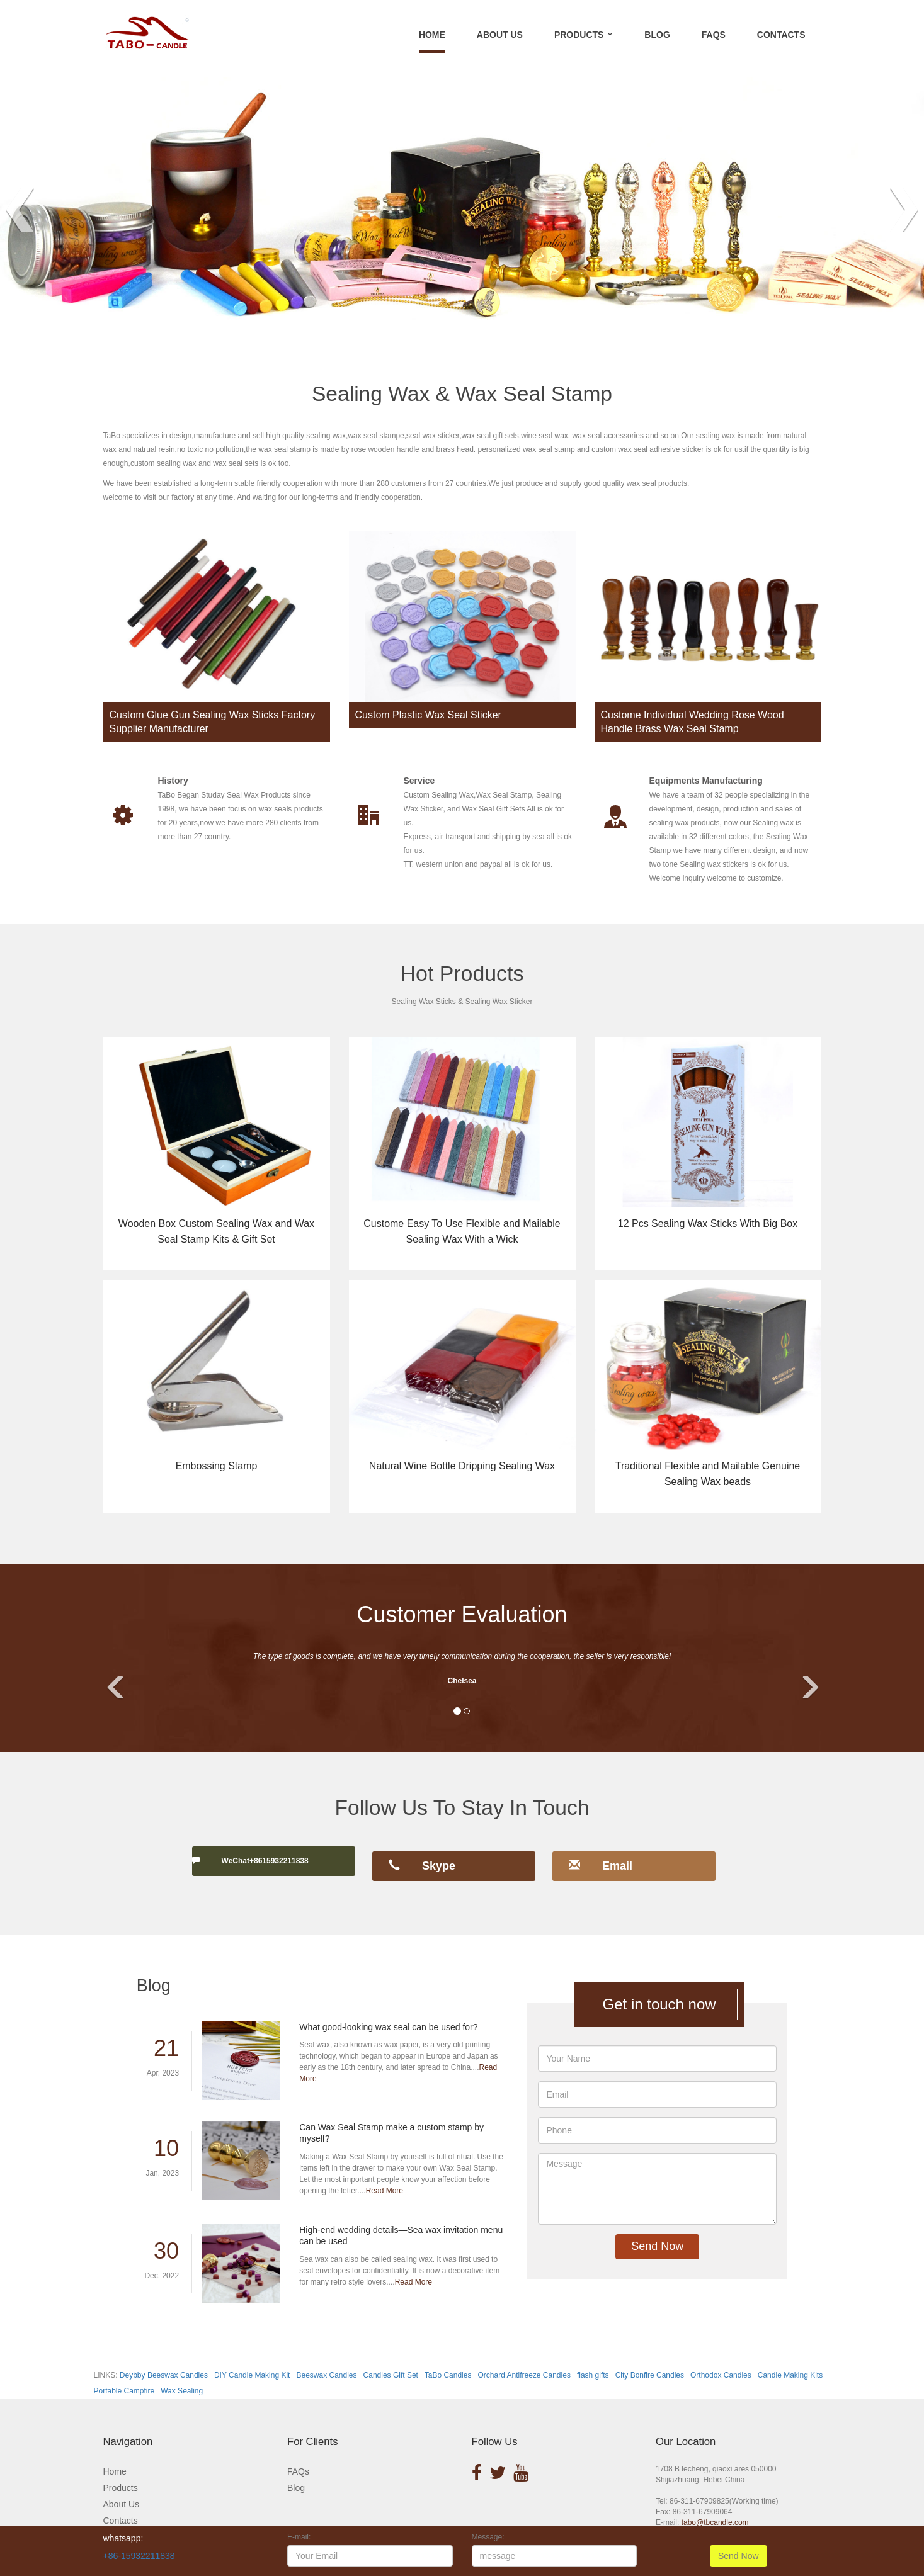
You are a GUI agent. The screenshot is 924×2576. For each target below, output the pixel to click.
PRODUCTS (578, 35)
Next (904, 210)
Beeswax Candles (326, 2363)
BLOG (657, 35)
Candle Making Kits (790, 2363)
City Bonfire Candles (649, 2363)
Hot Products (461, 973)
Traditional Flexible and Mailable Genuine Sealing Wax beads (708, 1473)
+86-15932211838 (139, 2556)
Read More (384, 2179)
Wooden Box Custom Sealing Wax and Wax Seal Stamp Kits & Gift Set (216, 1230)
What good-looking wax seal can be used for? (388, 2016)
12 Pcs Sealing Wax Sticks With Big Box (707, 1222)
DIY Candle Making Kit (252, 2363)
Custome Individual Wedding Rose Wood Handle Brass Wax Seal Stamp (692, 721)
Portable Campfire (124, 2379)
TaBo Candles (448, 2363)
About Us (121, 2493)
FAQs (298, 2460)
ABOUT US (500, 35)
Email (600, 1860)
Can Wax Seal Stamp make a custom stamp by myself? (391, 2122)
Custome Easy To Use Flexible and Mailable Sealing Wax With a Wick (461, 1230)
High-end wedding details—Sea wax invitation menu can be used (401, 2224)
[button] (119, 1675)
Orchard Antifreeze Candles (523, 2363)
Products (120, 2476)
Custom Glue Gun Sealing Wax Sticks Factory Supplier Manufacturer (213, 721)
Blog (296, 2476)
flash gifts (593, 2363)
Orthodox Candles (720, 2363)
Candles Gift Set (390, 2363)
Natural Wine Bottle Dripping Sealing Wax (462, 1465)
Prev (20, 210)
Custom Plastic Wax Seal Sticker (428, 714)
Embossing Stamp (217, 1465)
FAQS (714, 35)
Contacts (120, 2509)
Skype (422, 1860)
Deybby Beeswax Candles (164, 2363)
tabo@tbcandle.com (715, 2511)
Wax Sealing (182, 2379)
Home (432, 35)
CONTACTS (781, 35)
